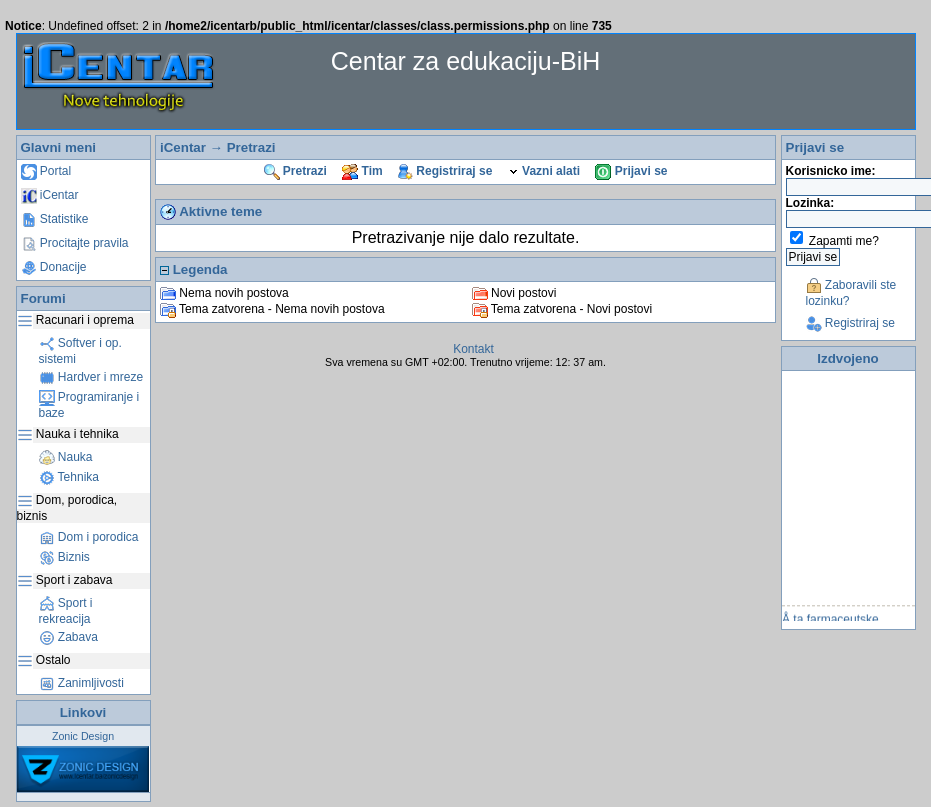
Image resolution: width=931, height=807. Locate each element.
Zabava (68, 637)
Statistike (55, 219)
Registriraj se (445, 171)
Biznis (64, 557)
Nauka (66, 457)
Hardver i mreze (91, 377)
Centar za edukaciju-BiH (466, 61)
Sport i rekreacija (66, 611)
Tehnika (69, 477)
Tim (362, 171)
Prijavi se (631, 171)
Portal (46, 171)
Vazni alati (544, 171)
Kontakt (473, 349)
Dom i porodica (89, 537)
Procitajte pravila (75, 243)
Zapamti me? (844, 241)
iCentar (50, 195)
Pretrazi (251, 147)
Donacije (54, 267)
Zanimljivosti (81, 683)
